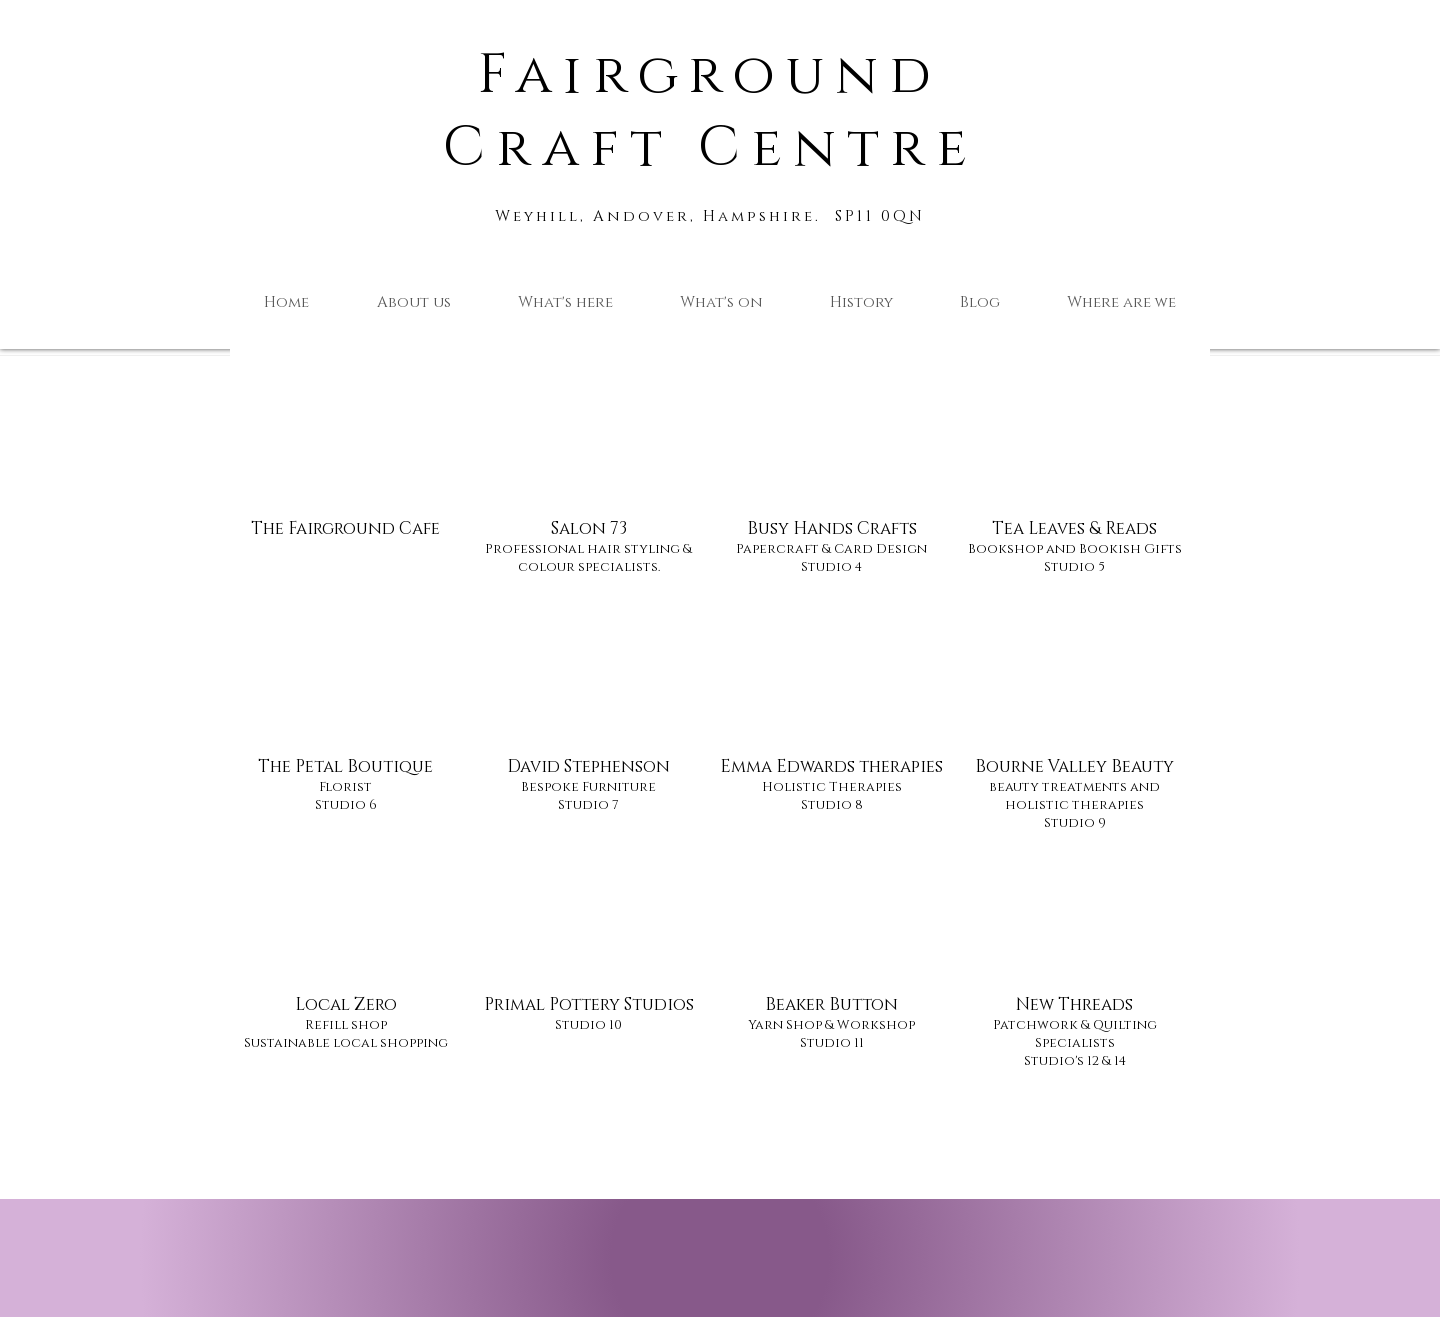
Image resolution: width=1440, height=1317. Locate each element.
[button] (565, 303)
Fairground (710, 75)
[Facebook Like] (344, 1307)
